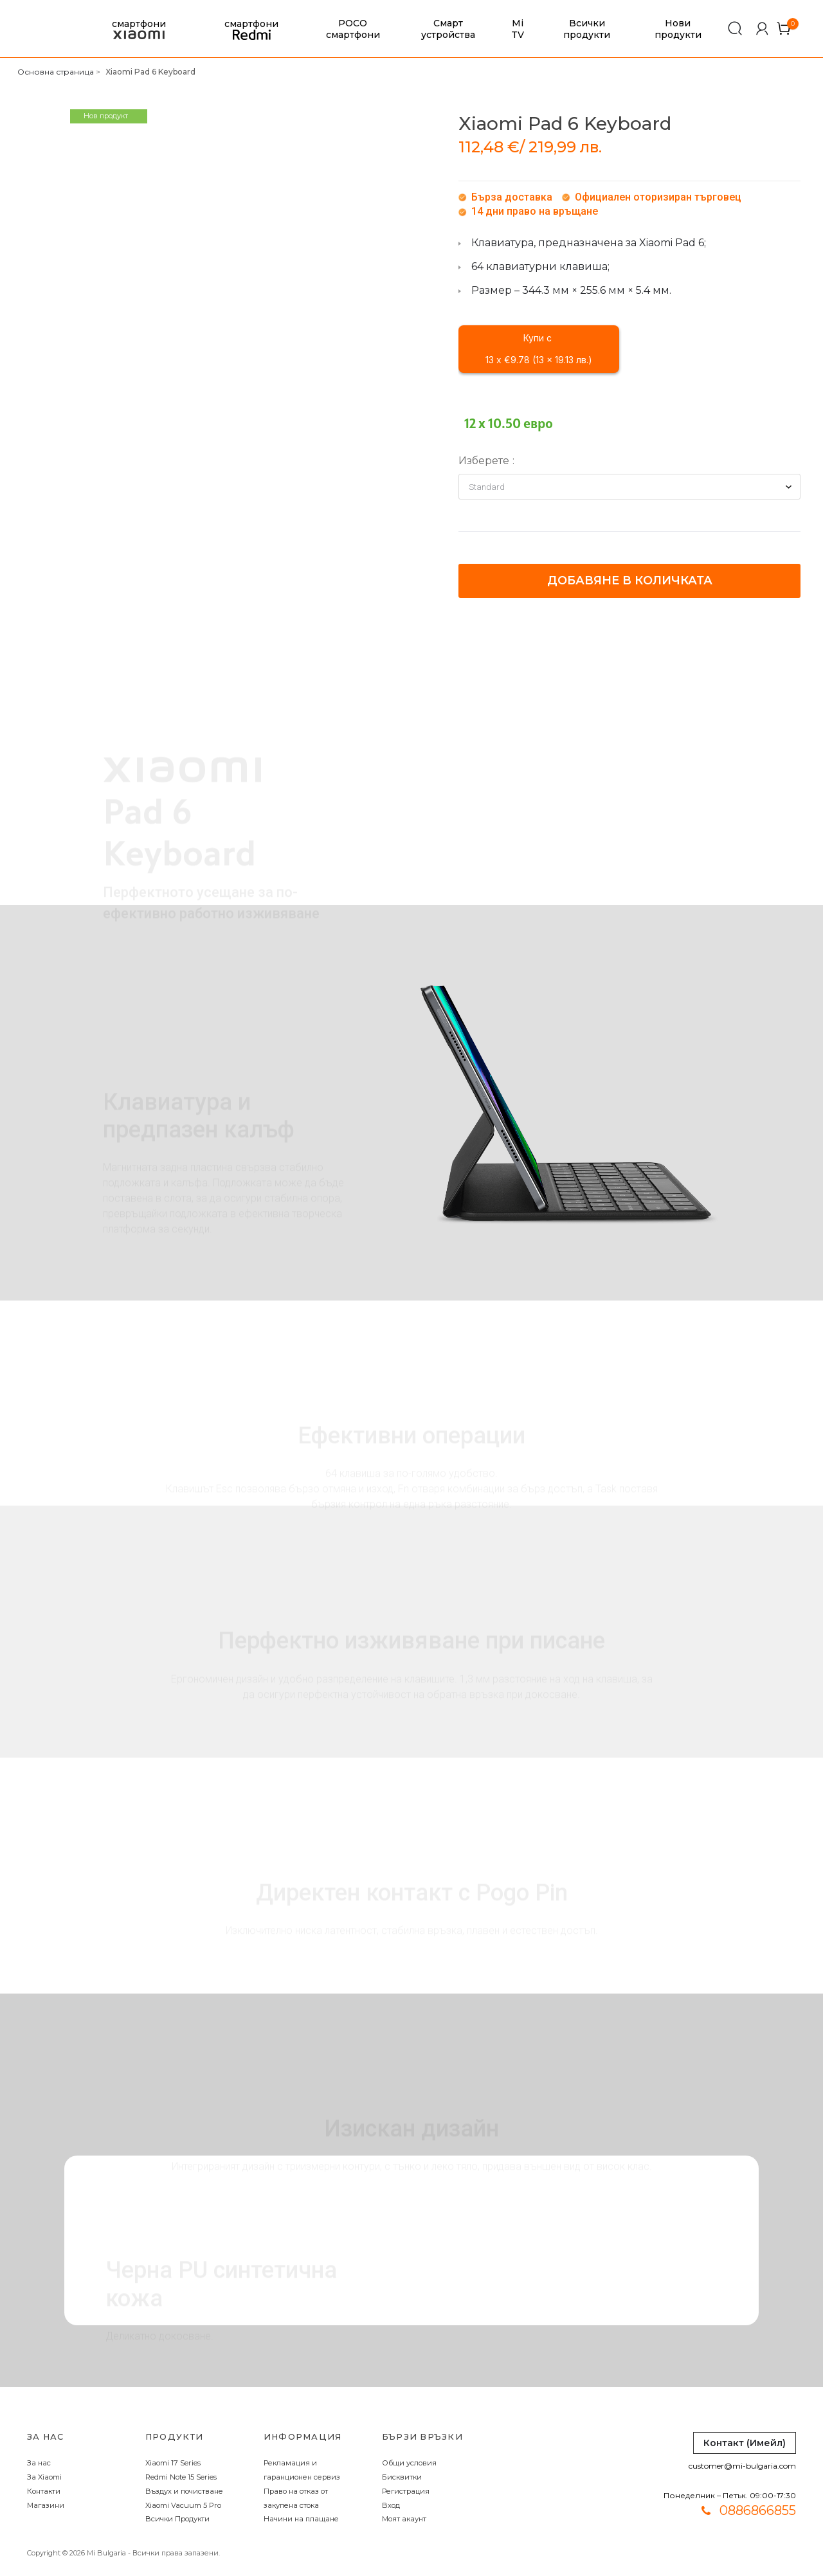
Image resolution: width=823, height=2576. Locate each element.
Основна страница (55, 72)
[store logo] (35, 29)
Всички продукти (586, 29)
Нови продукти (678, 29)
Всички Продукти (177, 2518)
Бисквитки (402, 2476)
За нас (39, 2462)
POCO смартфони (353, 29)
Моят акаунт (404, 2518)
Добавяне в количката (629, 580)
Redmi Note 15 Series (181, 2476)
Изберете (483, 461)
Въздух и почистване (184, 2491)
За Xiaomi (44, 2476)
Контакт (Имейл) (744, 2443)
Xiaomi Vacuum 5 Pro (183, 2505)
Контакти (43, 2491)
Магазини (45, 2505)
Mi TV (517, 29)
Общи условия (409, 2462)
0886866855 (757, 2510)
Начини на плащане (301, 2518)
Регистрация (406, 2491)
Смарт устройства (448, 29)
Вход (391, 2505)
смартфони (139, 29)
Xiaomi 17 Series (173, 2462)
